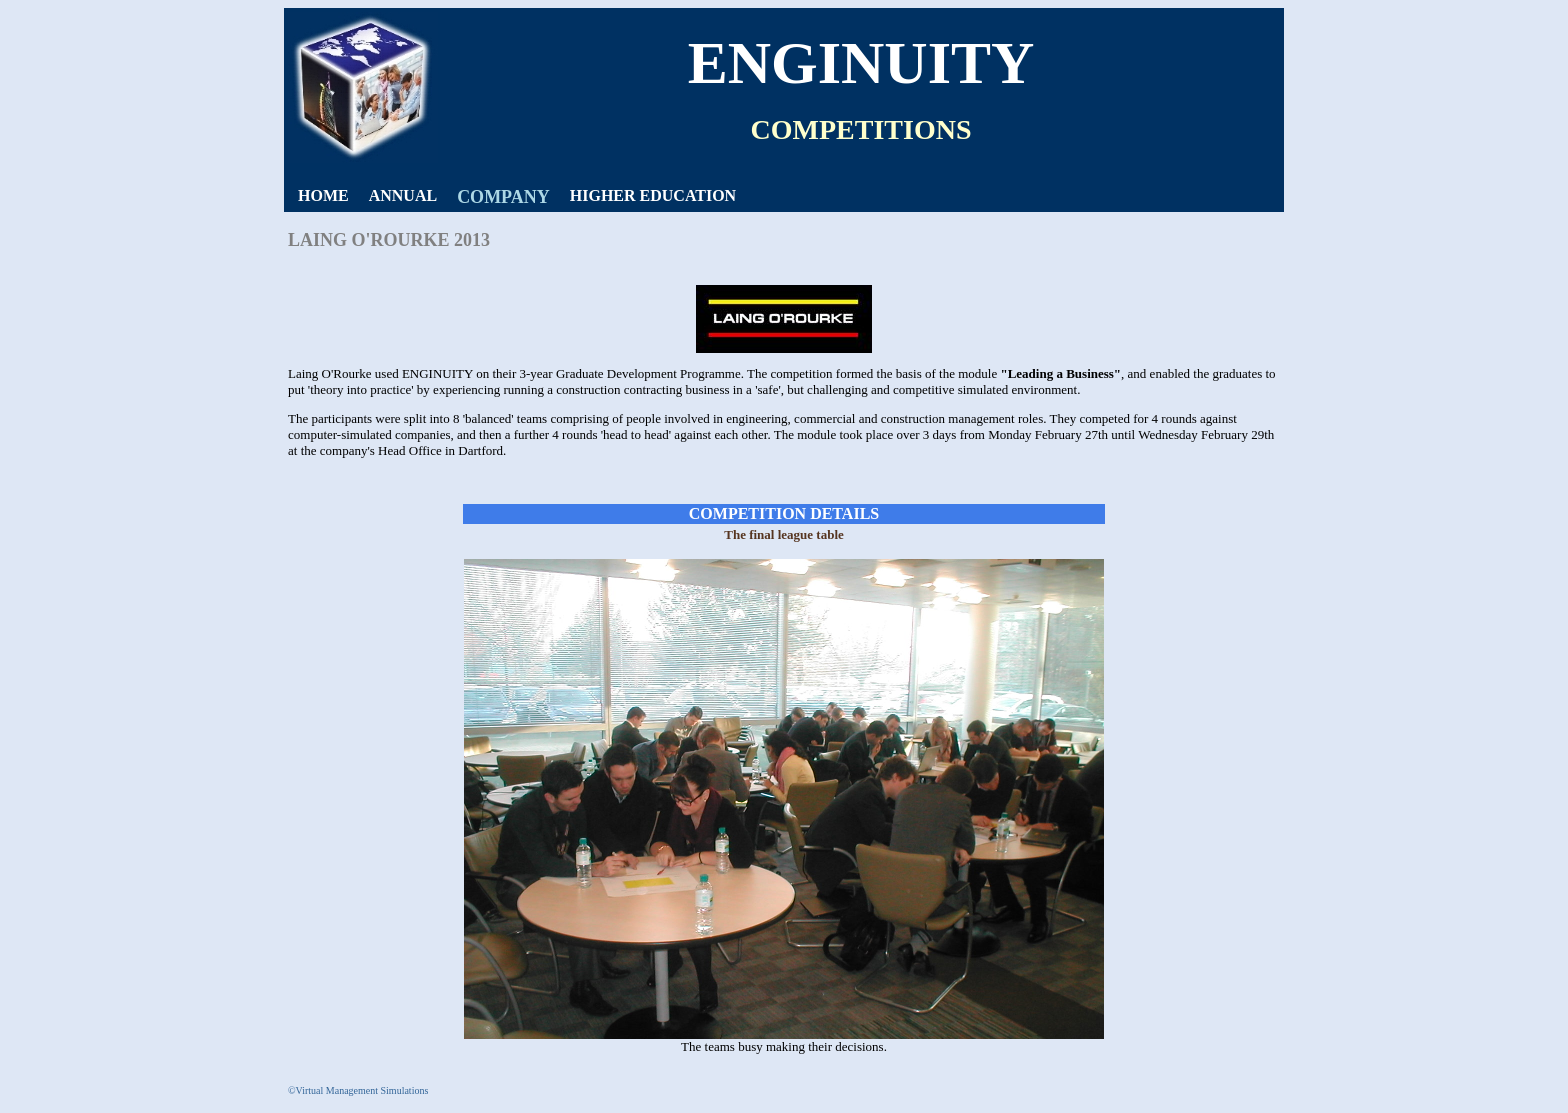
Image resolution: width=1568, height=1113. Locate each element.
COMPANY (503, 197)
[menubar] (517, 197)
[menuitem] (323, 196)
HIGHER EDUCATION (653, 195)
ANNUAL (403, 195)
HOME (323, 195)
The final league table (784, 534)
